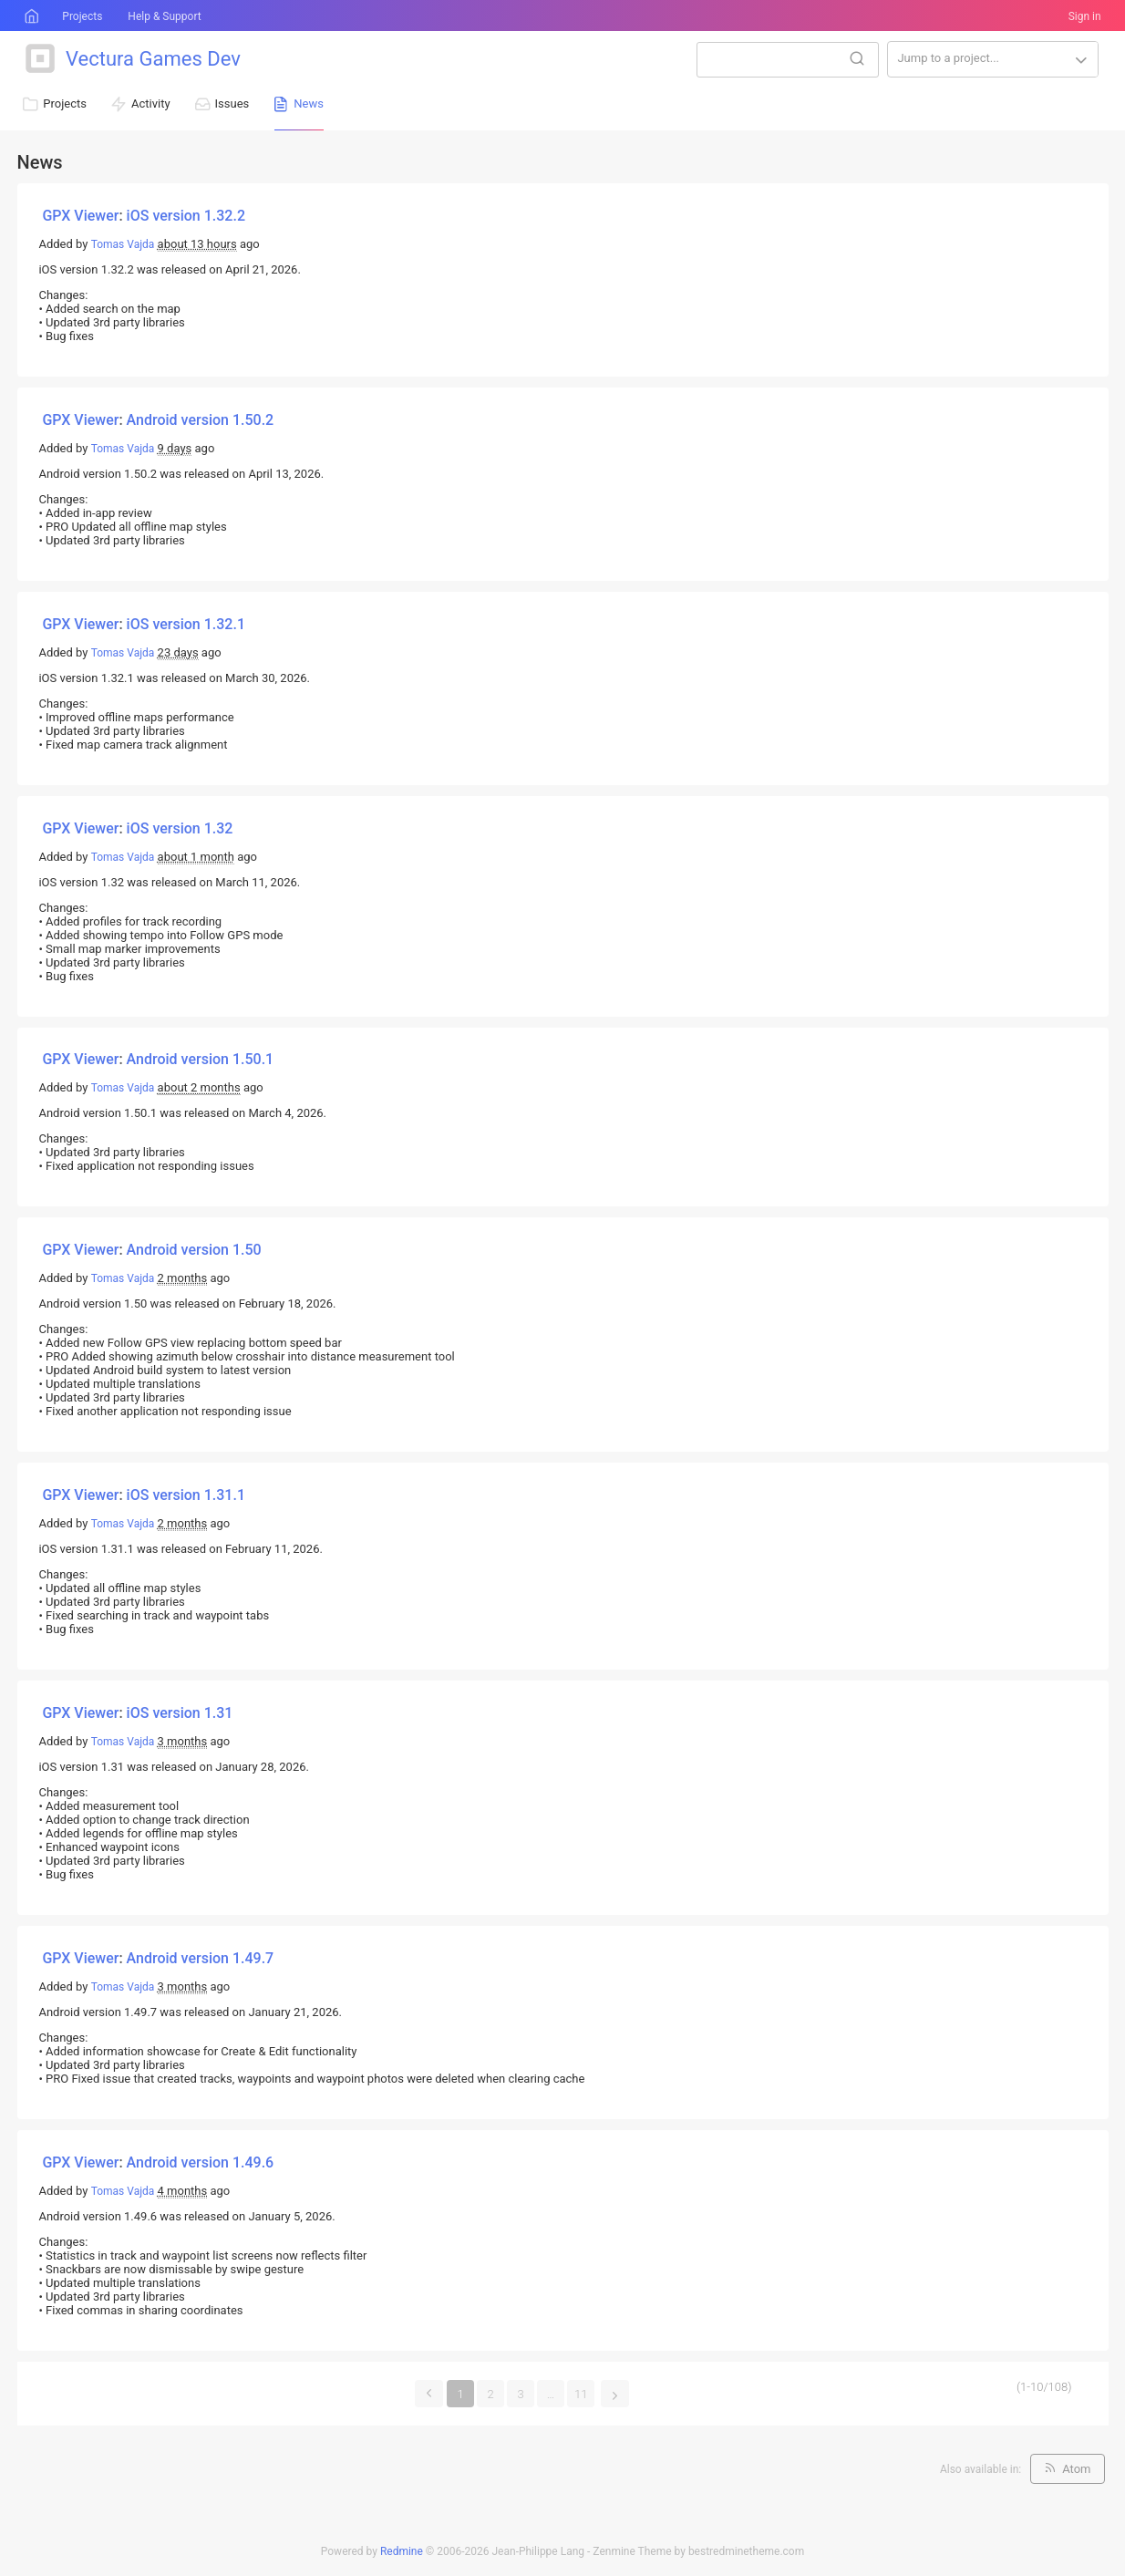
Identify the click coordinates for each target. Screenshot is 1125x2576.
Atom (1076, 2469)
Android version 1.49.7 (200, 1958)
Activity (150, 103)
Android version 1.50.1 (200, 1059)
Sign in (1084, 16)
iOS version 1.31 (180, 1713)
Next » (615, 2392)
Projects (82, 16)
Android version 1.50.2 (200, 420)
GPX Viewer (80, 215)
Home (30, 16)
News (309, 103)
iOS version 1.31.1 (186, 1495)
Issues (232, 103)
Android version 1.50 (194, 1249)
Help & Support (164, 16)
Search (857, 58)
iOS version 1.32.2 (186, 215)
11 (580, 2394)
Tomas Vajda (123, 244)
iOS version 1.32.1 (186, 624)
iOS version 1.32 (180, 828)
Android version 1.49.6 (200, 2162)
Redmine (401, 2551)
